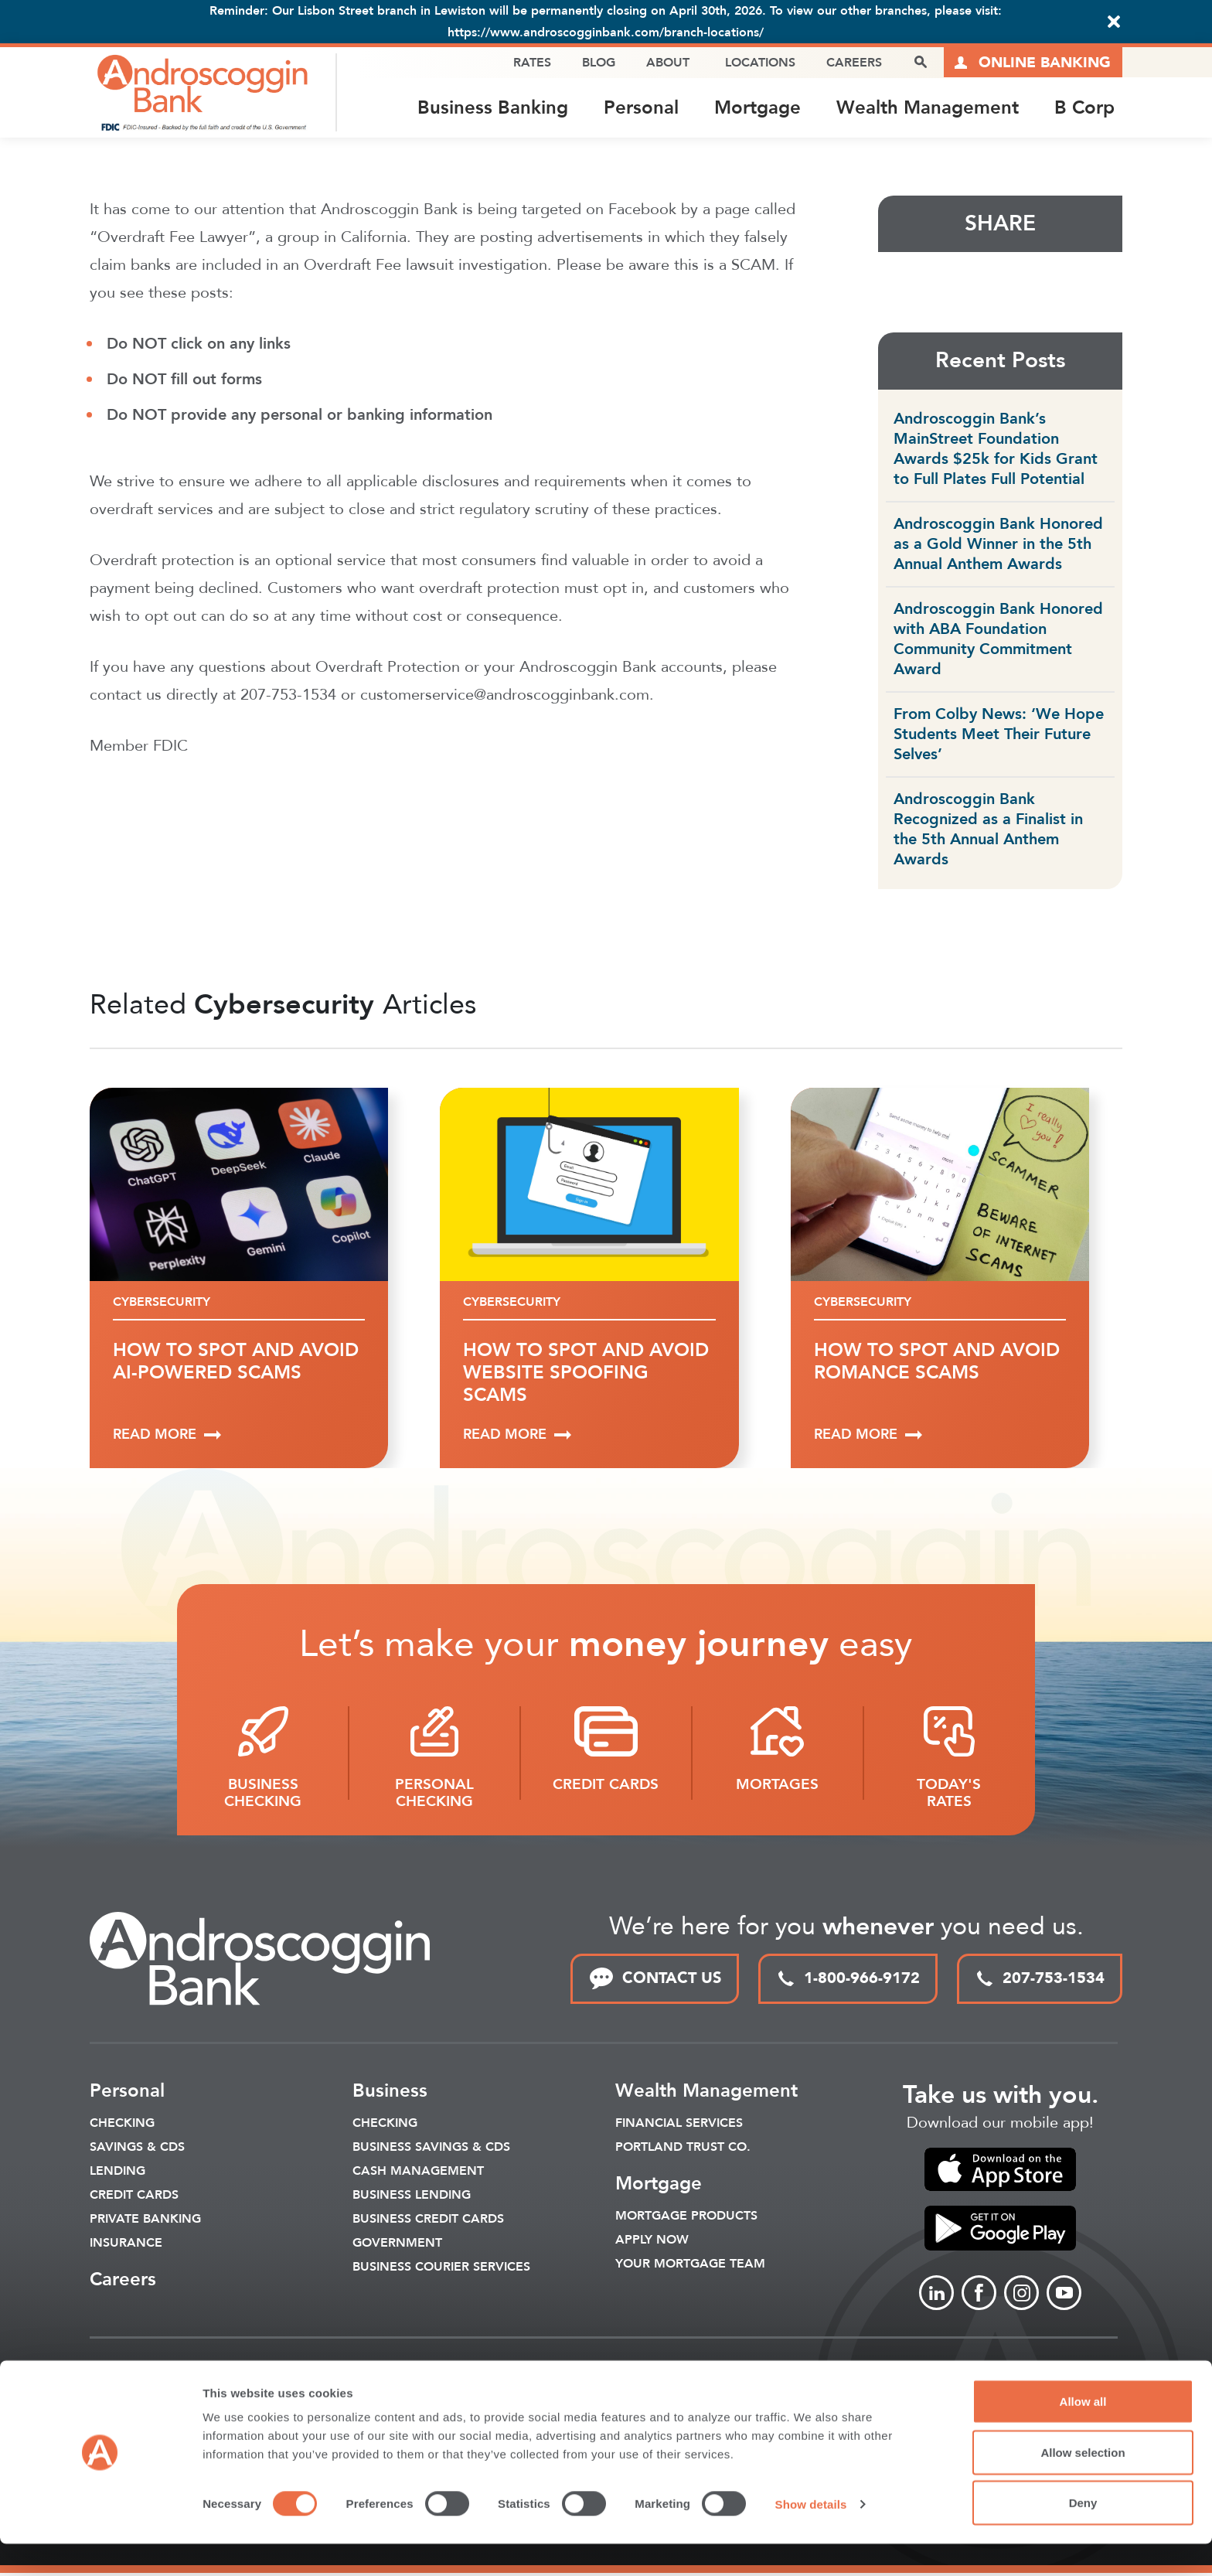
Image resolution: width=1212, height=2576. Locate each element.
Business (389, 2093)
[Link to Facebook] (979, 2295)
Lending (117, 2173)
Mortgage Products (686, 2218)
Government (397, 2245)
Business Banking (492, 108)
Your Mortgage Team (690, 2265)
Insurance (126, 2245)
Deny (1083, 2534)
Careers (853, 62)
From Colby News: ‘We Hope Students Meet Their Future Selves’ (999, 736)
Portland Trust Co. (683, 2149)
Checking (122, 2125)
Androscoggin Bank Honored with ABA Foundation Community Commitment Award (998, 641)
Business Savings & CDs (431, 2149)
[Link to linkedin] (936, 2295)
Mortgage (757, 108)
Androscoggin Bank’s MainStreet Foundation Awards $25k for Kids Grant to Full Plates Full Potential (996, 451)
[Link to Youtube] (1064, 2295)
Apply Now (652, 2242)
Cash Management (418, 2173)
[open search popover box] (920, 62)
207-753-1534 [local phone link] (1040, 1980)
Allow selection (1082, 2484)
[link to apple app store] (1000, 2171)
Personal (641, 108)
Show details (811, 2536)
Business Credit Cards (428, 2221)
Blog (598, 62)
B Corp (1084, 108)
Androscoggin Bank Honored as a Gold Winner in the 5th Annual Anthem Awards (998, 546)
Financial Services (679, 2125)
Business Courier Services (441, 2269)
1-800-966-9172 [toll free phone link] (848, 1980)
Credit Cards (134, 2197)
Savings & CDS (137, 2149)
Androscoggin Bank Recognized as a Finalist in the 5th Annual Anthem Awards (988, 831)
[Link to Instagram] (1021, 2295)
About (667, 62)
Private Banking (145, 2221)
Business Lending (411, 2197)
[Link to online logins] (1032, 62)
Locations (759, 62)
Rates (531, 62)
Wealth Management (927, 108)
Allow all (1083, 2433)
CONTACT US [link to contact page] (654, 1981)
